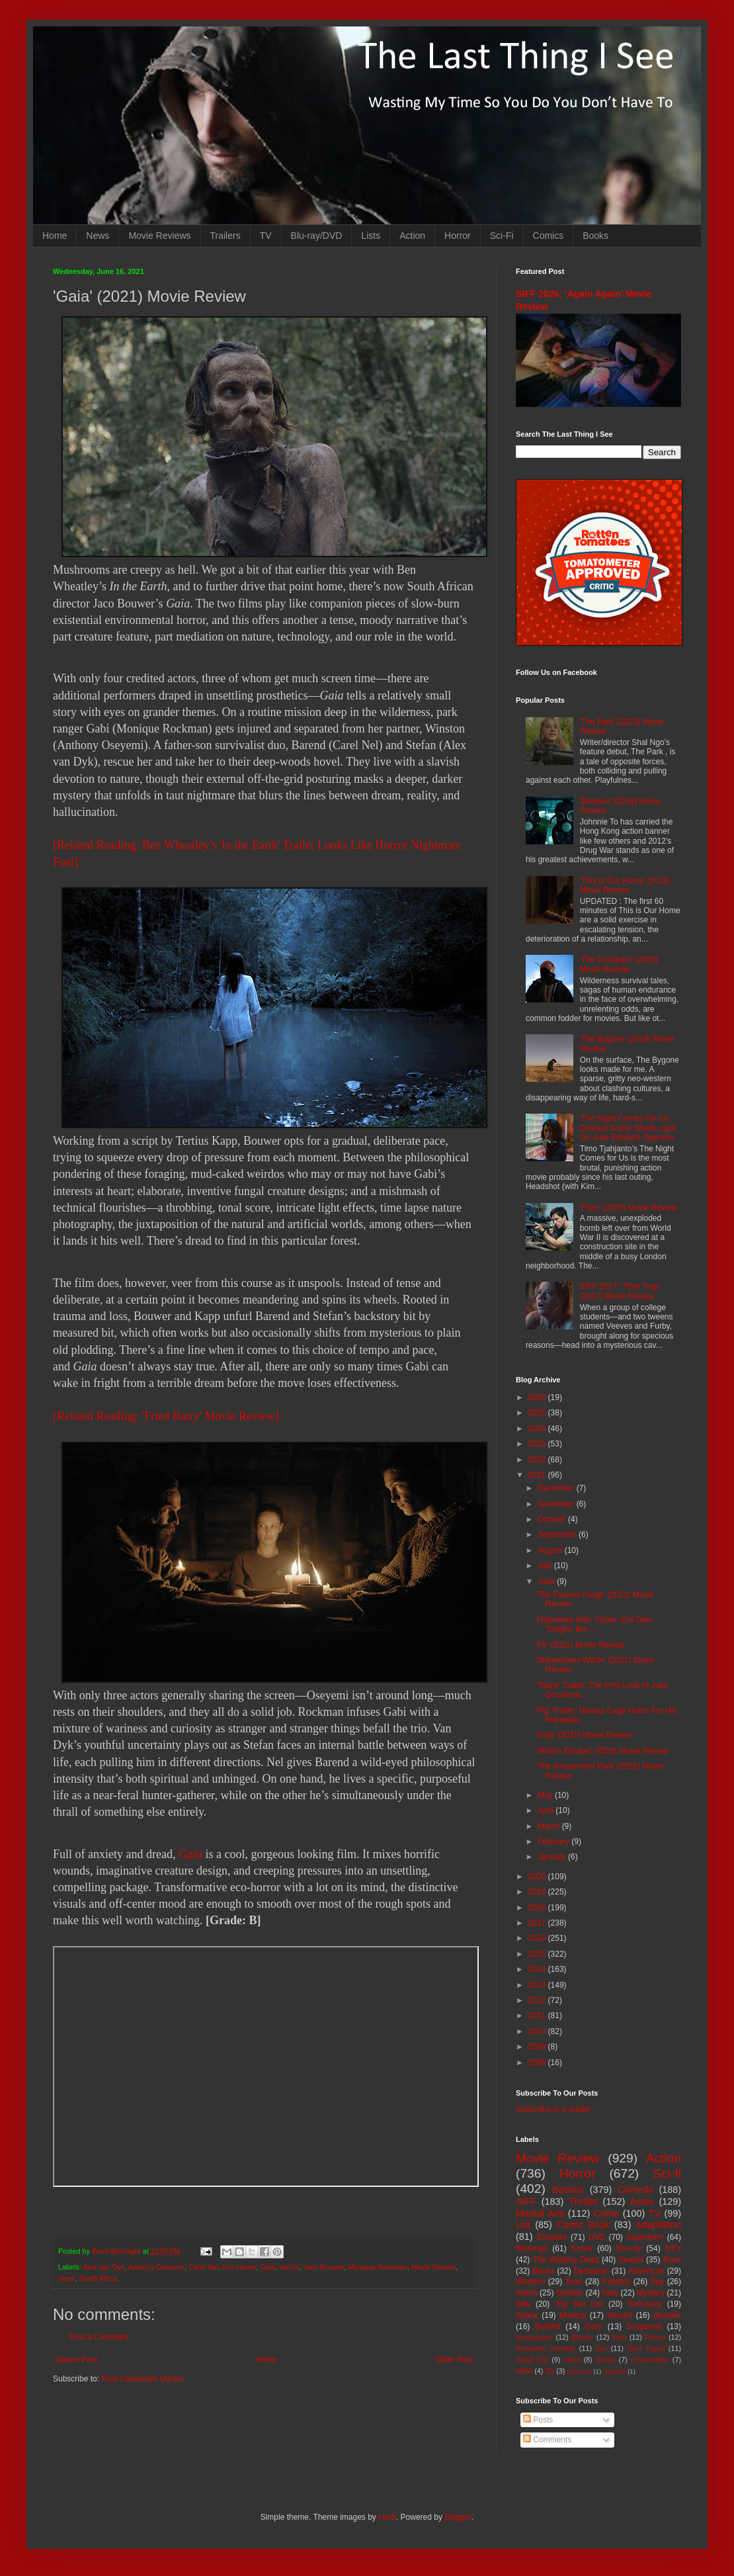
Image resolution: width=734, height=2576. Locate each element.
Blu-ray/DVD (317, 235)
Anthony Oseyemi (156, 2267)
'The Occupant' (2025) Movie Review (619, 964)
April (546, 1810)
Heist (572, 2360)
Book (672, 2259)
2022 (538, 1459)
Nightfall (614, 2371)
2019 (538, 1891)
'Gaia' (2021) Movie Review (584, 1735)
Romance (644, 2304)
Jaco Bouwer (323, 2267)
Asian (642, 2201)
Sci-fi (667, 2173)
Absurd (619, 2315)
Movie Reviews (159, 235)
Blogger (457, 2517)
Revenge (532, 2248)
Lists (370, 235)
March (550, 1826)
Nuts (610, 2292)
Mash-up (579, 2371)
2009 (538, 2046)
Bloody (582, 2337)
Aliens (527, 2292)
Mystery (651, 2292)
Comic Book (583, 2224)
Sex (601, 2348)
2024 (538, 1428)
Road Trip (532, 2360)
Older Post (454, 2359)
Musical (573, 2315)
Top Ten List (579, 2304)
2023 (538, 1443)
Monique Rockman (377, 2267)
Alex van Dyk (103, 2267)
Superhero (644, 2237)
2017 (538, 1923)
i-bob (387, 2517)
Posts (538, 2419)
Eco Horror (239, 2267)
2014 (538, 1969)
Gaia (190, 1854)
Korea (581, 2248)
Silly (523, 2304)
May (546, 1795)
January (553, 1856)
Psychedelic (650, 2360)
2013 (538, 1985)
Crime (606, 2213)
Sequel (630, 2259)
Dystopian (591, 2271)
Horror (457, 235)
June (547, 1581)
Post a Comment (98, 2337)
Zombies (552, 2237)
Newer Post (76, 2359)
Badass (568, 2189)
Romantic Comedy (546, 2348)
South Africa (98, 2278)
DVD (597, 2237)
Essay (605, 2360)
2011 (538, 2015)
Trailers (225, 235)
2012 (538, 2000)
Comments (547, 2439)
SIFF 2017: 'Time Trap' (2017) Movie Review (620, 1291)
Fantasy (616, 2281)
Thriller (583, 2201)
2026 (538, 1397)
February (554, 1841)
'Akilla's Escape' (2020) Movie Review (602, 1750)
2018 (538, 1907)
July (546, 1565)
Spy (658, 2281)
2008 (538, 2062)
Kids (619, 2337)
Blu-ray (628, 2248)
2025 (538, 1412)
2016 (538, 1938)
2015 (538, 1954)
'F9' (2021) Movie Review (580, 1645)
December (557, 1488)
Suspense (644, 2326)
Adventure (646, 2271)
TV (266, 235)
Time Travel (646, 2348)
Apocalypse (534, 2337)
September (558, 1534)
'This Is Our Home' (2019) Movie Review (625, 885)
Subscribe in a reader (553, 2109)
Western (530, 2281)
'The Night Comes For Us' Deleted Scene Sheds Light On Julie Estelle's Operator (628, 1128)
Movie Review (433, 2267)
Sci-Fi (502, 235)
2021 (538, 1475)
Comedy (635, 2189)
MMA (524, 2371)
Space (527, 2315)
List (523, 2224)
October (553, 1519)
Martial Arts (540, 2213)
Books (595, 235)
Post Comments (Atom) (142, 2378)
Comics (548, 235)
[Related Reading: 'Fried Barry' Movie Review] (166, 1416)
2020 (538, 1876)
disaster (667, 2315)
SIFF (526, 2201)
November (557, 1504)
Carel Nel (203, 2267)
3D (549, 2371)
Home (54, 235)
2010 (538, 2031)
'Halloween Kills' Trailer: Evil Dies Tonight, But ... (594, 1624)
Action (412, 235)
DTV (673, 2248)
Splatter (569, 2292)
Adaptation (658, 2224)
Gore (593, 2326)
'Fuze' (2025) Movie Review (628, 1207)
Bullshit (548, 2326)
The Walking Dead (566, 2259)
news (66, 2278)
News (97, 235)
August (551, 1550)
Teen (574, 2281)
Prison (655, 2337)
